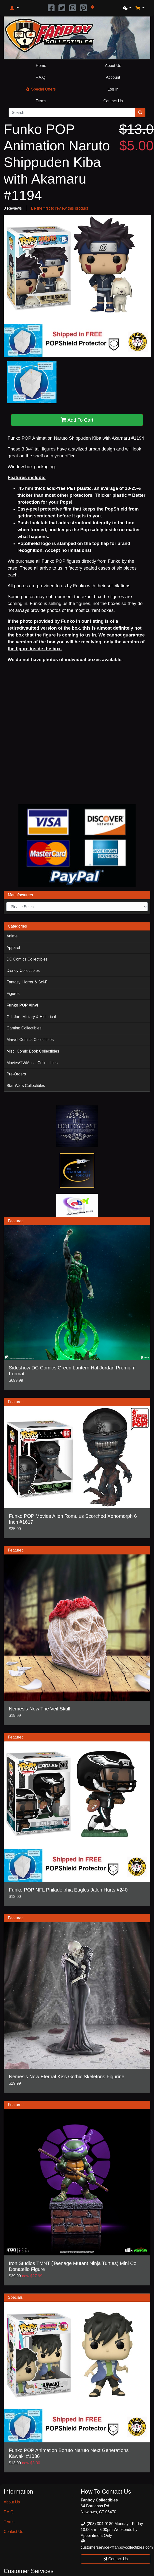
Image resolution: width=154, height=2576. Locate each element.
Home (41, 65)
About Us (113, 65)
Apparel (13, 948)
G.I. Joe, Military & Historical (31, 1017)
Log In (113, 89)
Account (113, 77)
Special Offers (41, 89)
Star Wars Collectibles (25, 1086)
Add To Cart (77, 420)
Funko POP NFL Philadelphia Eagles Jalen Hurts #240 (68, 1890)
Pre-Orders (16, 1074)
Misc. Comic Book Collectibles (32, 1051)
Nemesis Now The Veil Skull (39, 1708)
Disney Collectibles (23, 970)
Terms (41, 101)
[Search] (72, 112)
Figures (12, 994)
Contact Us (113, 101)
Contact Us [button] (115, 2559)
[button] (14, 8)
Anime (11, 936)
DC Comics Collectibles (26, 959)
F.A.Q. (41, 77)
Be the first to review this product (59, 208)
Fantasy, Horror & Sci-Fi (27, 982)
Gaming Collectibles (23, 1028)
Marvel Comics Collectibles (30, 1040)
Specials (15, 2297)
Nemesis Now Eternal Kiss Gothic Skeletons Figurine (66, 2076)
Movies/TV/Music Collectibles (31, 1063)
